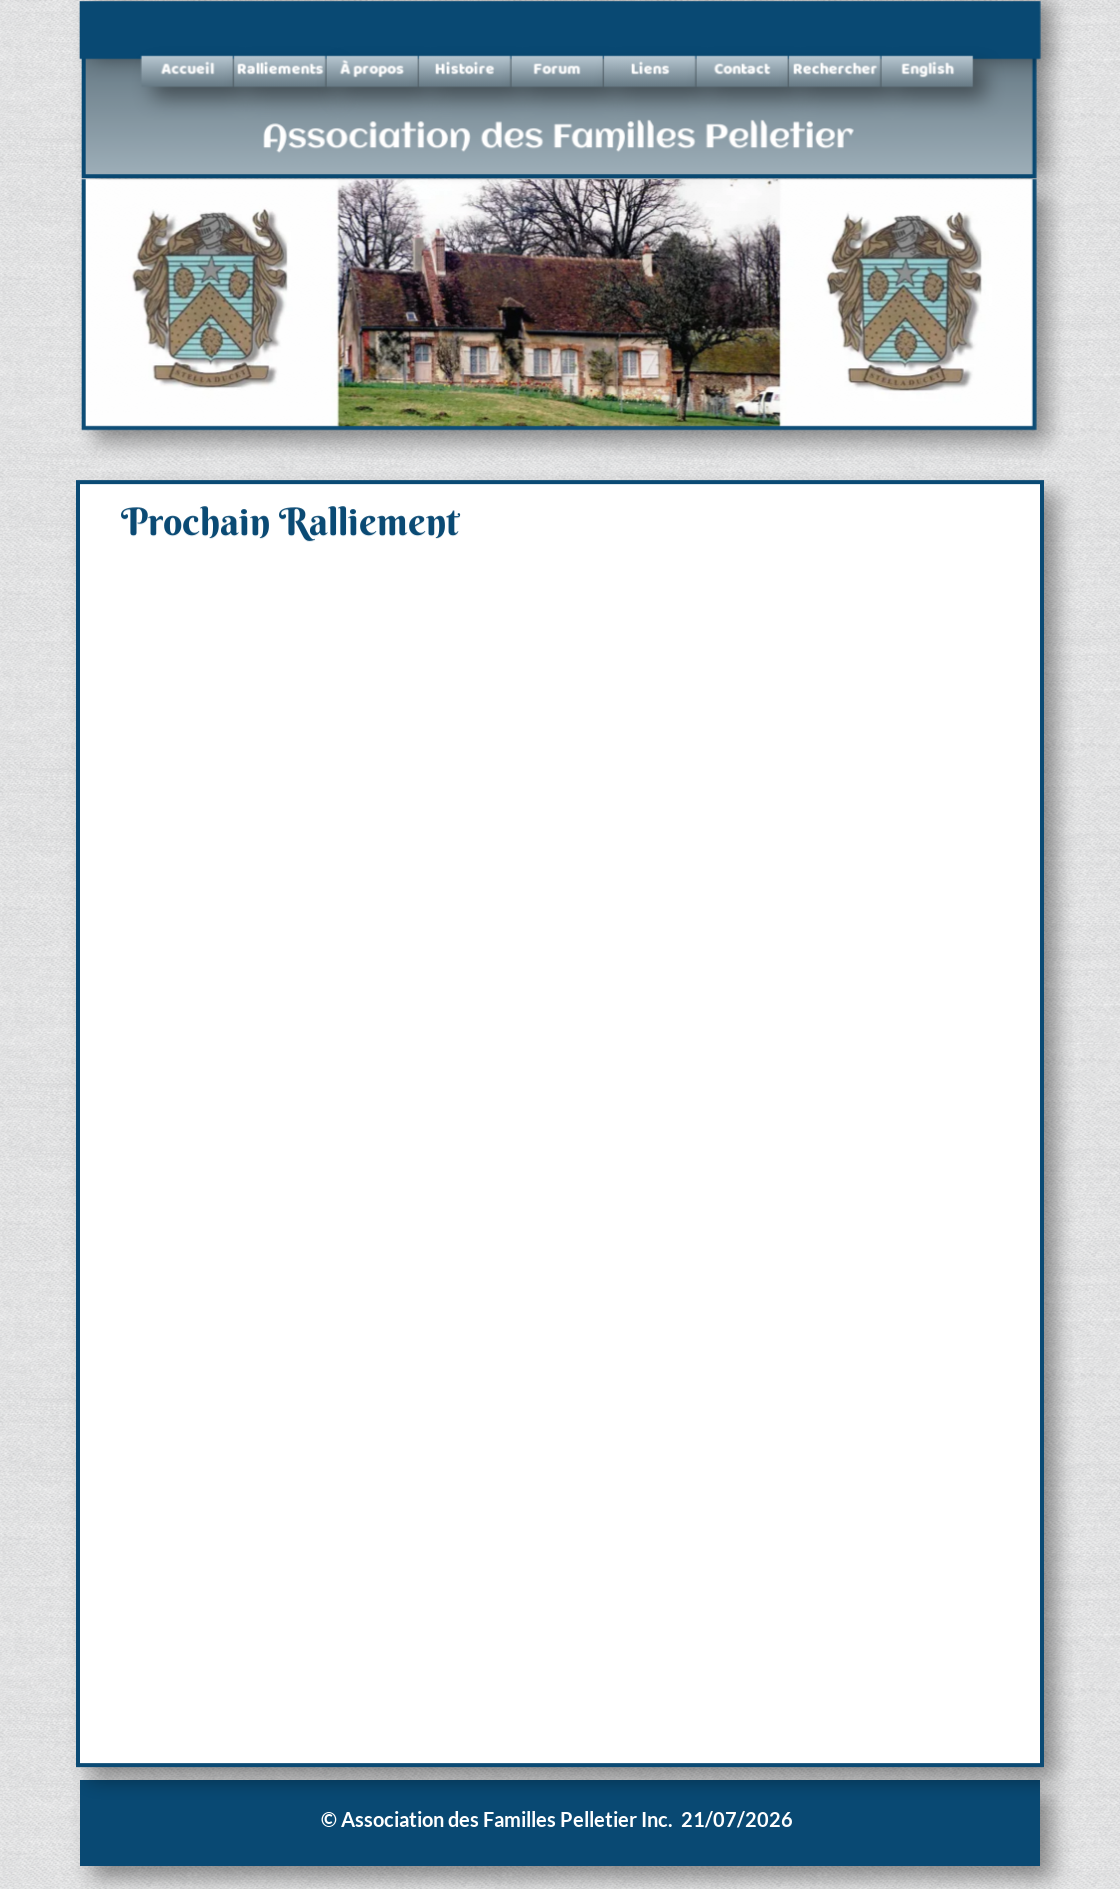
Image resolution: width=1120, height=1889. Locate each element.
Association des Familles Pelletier (558, 140)
